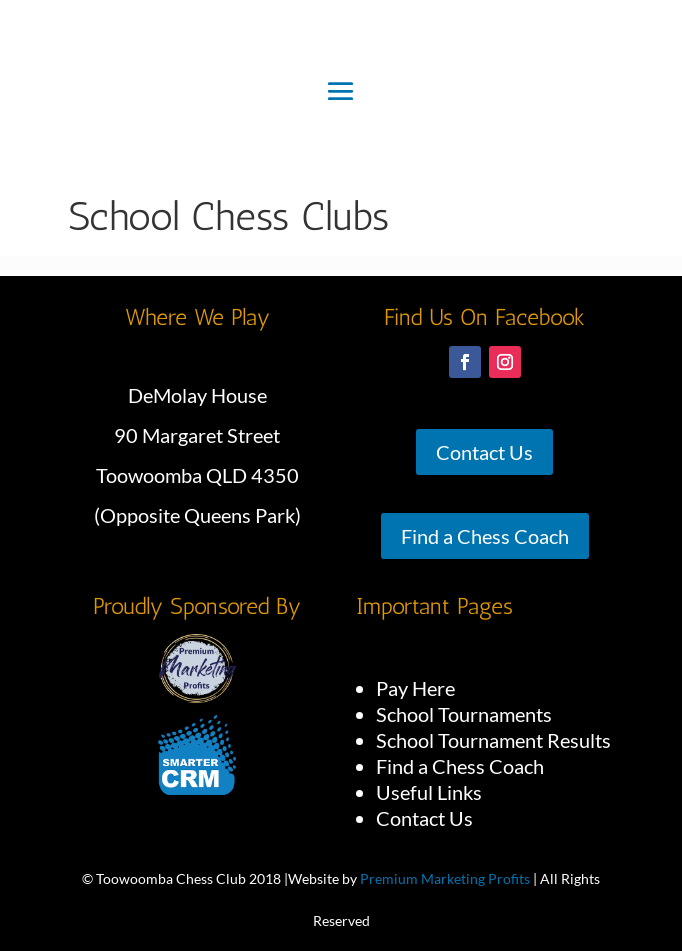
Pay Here (415, 688)
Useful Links (429, 792)
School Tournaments (464, 714)
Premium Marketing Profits (445, 878)
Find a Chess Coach (485, 536)
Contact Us (484, 452)
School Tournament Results (493, 740)
